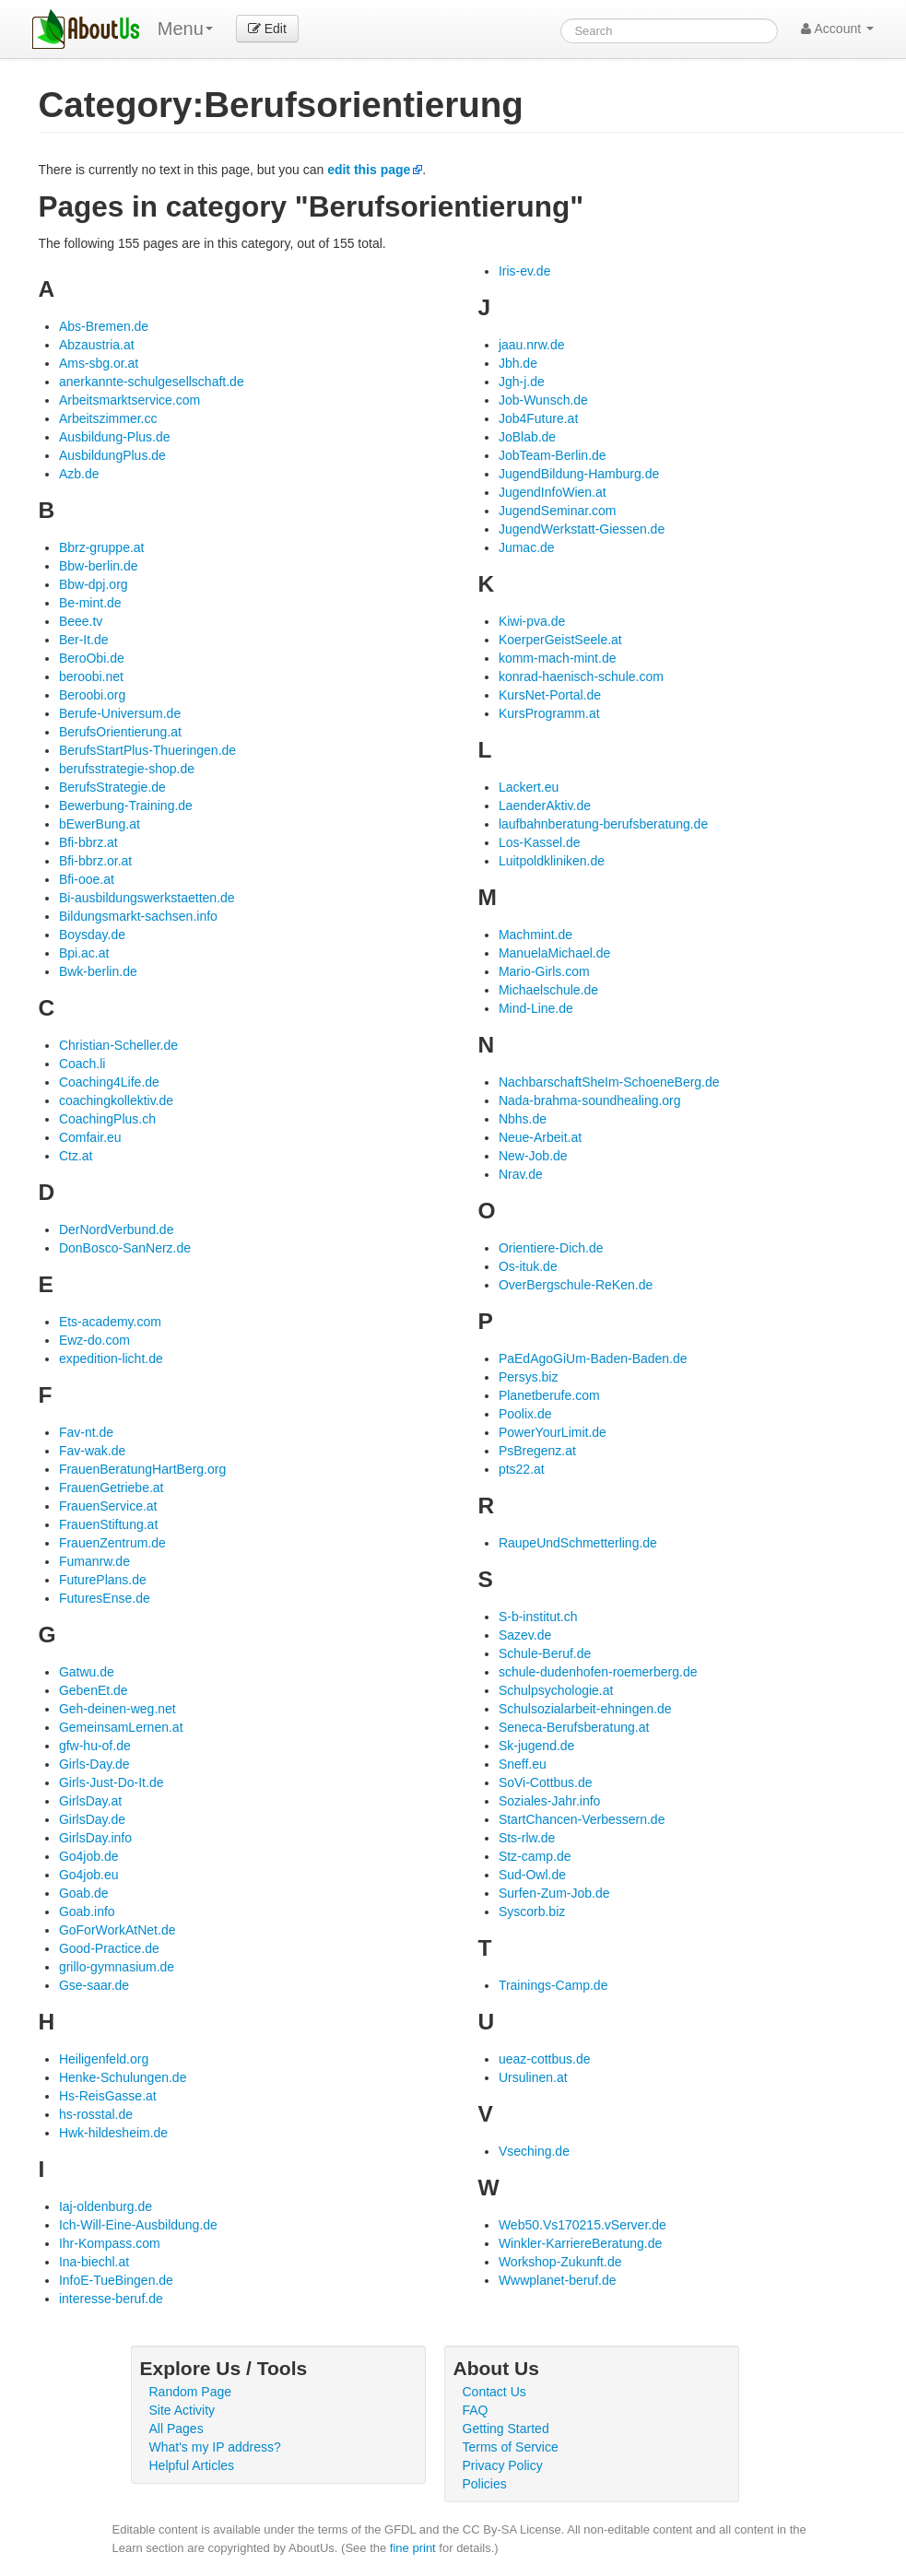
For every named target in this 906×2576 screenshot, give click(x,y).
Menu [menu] (185, 28)
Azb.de (79, 473)
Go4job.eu (89, 1874)
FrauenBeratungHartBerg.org (142, 1469)
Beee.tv (80, 621)
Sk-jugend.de (537, 1745)
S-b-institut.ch (538, 1616)
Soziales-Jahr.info (550, 1801)
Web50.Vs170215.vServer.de (582, 2224)
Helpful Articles (192, 2465)
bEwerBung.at (99, 824)
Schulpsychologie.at (556, 1690)
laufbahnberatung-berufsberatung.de (603, 824)
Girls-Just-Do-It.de (111, 1782)
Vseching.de (534, 2151)
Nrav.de (521, 1174)
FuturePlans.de (103, 1579)
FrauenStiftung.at (108, 1524)
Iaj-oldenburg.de (105, 2206)
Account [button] (837, 28)
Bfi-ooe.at (86, 879)
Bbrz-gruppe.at (102, 547)
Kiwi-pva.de (532, 621)
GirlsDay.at (90, 1801)
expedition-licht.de (111, 1358)
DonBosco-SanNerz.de (125, 1248)
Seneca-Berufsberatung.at (574, 1727)
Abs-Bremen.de (103, 326)
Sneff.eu (523, 1764)
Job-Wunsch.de (543, 400)
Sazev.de (525, 1635)
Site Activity (182, 2410)
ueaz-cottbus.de (545, 2059)
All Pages (176, 2428)
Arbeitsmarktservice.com (129, 400)
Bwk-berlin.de (98, 971)
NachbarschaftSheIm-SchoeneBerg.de (609, 1082)
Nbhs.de (523, 1119)
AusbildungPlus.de (112, 455)
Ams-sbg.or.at (98, 363)
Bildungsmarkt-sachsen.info (138, 916)
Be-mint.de (90, 602)
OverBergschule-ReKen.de (576, 1284)
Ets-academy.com (110, 1321)
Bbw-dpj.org (93, 584)
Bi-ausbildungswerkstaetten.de (147, 897)
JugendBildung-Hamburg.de (579, 473)
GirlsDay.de (92, 1819)
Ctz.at (76, 1155)
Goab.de (84, 1893)
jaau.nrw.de (532, 344)
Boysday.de (92, 934)
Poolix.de (525, 1413)
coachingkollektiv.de (116, 1100)
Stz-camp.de (535, 1856)
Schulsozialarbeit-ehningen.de (585, 1708)
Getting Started (506, 2428)
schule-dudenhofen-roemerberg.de (598, 1671)
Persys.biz (529, 1377)
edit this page (368, 169)
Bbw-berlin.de (98, 566)
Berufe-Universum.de (120, 713)
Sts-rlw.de (527, 1837)
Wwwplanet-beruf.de (558, 2280)
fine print (413, 2548)
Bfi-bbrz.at (88, 842)
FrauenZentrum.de (112, 1542)
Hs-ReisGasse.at (108, 2095)
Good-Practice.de (109, 1948)
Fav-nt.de (86, 1432)
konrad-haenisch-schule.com (581, 676)
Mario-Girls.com (544, 971)
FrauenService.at (108, 1506)
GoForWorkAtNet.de (117, 1930)
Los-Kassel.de (540, 842)
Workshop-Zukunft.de (560, 2261)
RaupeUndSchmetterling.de (578, 1542)
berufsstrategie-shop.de (126, 768)
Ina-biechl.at (94, 2261)
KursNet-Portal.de (550, 695)
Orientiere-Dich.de (551, 1248)
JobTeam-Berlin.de (552, 455)
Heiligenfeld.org (103, 2059)
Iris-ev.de (525, 271)
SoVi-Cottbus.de (546, 1782)
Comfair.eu (90, 1137)
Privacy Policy (503, 2465)
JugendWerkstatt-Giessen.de (582, 529)
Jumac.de (527, 547)
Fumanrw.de (94, 1561)
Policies (485, 2483)
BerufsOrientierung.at (120, 731)
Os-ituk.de (528, 1266)
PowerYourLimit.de (552, 1432)
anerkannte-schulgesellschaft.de (151, 381)
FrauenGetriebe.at (111, 1487)
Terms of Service (511, 2447)
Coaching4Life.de (109, 1082)
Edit (267, 28)
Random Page (190, 2391)
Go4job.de (89, 1856)
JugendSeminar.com (558, 510)
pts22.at (522, 1469)
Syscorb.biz (532, 1911)
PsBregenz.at (537, 1450)
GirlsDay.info (95, 1837)
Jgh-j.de (522, 381)
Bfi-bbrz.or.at (95, 860)
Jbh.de (518, 363)
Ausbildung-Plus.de (115, 436)
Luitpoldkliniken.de (552, 860)
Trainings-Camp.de (553, 1985)
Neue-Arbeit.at (540, 1137)
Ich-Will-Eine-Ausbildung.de (138, 2224)
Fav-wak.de (92, 1450)
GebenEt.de (93, 1690)
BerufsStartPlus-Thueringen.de (147, 750)
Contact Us (494, 2391)
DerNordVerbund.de (116, 1229)
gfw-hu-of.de (95, 1745)
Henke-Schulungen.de (123, 2077)
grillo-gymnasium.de (116, 1966)
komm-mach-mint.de (558, 658)
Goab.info (87, 1911)
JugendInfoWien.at (552, 492)
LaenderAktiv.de (545, 805)
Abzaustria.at (97, 344)
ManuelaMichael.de (554, 953)
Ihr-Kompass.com (109, 2243)
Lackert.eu (529, 787)
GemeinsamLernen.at (121, 1727)
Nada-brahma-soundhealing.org (590, 1100)
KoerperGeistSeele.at (560, 639)
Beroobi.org (92, 695)
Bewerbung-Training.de (126, 805)
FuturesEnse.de (104, 1598)
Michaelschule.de (548, 989)
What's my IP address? (215, 2447)
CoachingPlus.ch (107, 1119)
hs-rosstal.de (96, 2114)
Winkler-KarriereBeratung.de (580, 2243)
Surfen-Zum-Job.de (554, 1893)
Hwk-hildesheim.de (113, 2132)
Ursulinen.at (533, 2077)
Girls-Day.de (94, 1764)
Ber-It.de (84, 639)
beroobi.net (91, 676)
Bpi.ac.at (84, 953)
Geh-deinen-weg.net (117, 1708)
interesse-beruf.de (111, 2298)
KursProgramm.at (549, 713)
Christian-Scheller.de (118, 1045)
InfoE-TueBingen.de (116, 2280)
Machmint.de (535, 934)
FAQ (475, 2410)
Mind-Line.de (536, 1008)
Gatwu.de (86, 1671)
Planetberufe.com (549, 1395)
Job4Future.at (538, 418)
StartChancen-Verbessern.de (582, 1819)
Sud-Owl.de (532, 1874)
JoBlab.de (527, 436)
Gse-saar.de (94, 1985)
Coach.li (82, 1063)
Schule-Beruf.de (545, 1653)
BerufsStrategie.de (112, 787)
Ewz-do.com (94, 1340)
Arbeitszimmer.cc (108, 418)
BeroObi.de (91, 658)
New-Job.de (533, 1155)
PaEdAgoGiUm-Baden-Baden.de (593, 1358)
